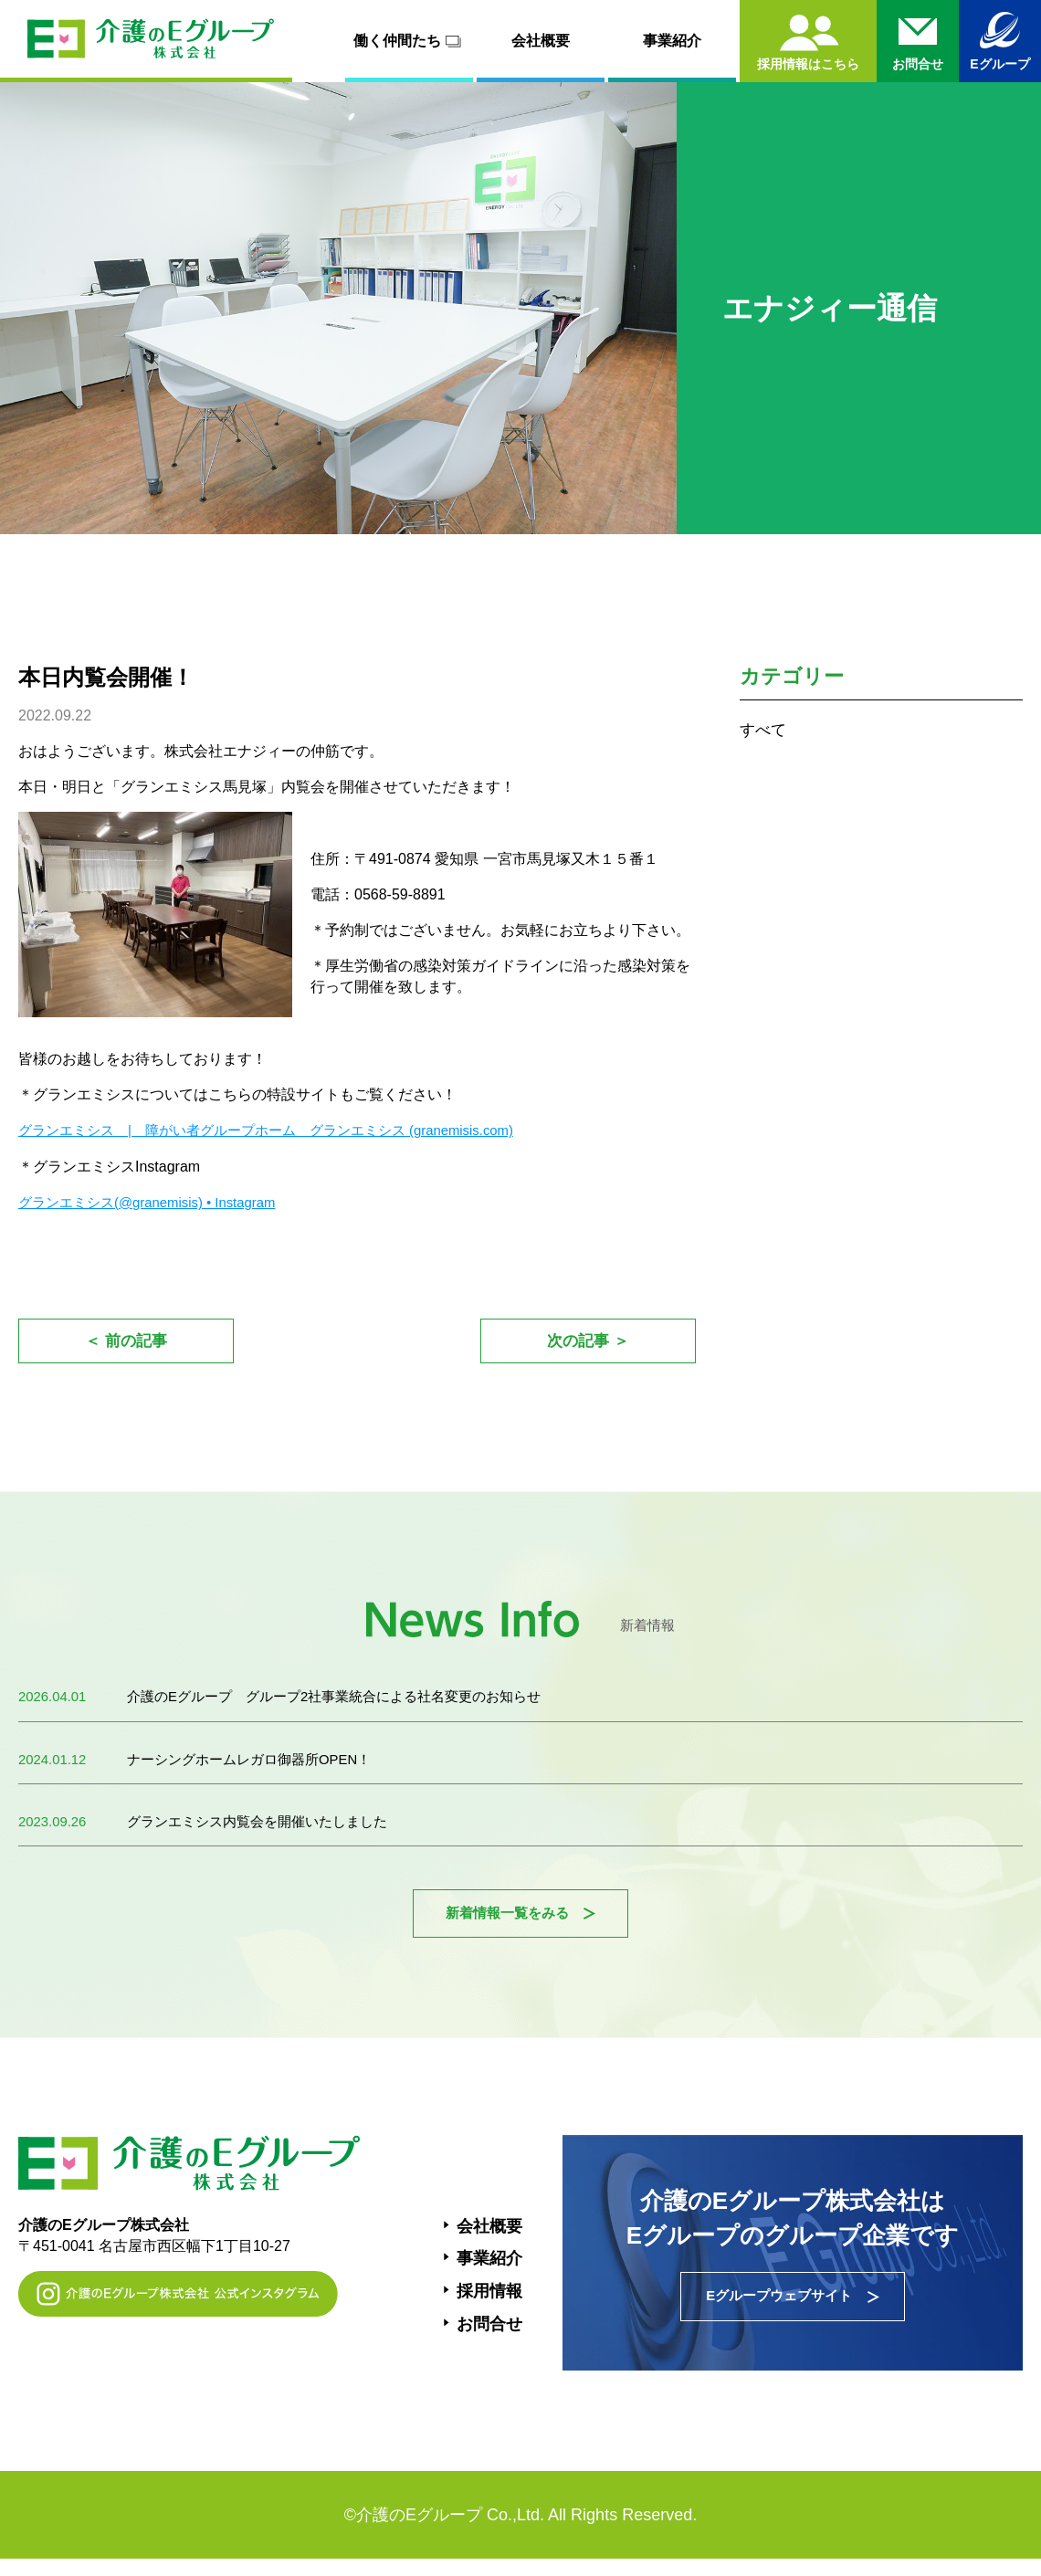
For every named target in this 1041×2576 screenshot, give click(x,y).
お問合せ (489, 2338)
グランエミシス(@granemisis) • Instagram (156, 1201)
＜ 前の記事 (125, 1342)
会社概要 (540, 40)
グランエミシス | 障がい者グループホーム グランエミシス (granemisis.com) (282, 1130)
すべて (764, 729)
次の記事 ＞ (587, 1342)
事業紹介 (672, 40)
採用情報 (489, 2305)
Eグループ (999, 64)
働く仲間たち (409, 41)
